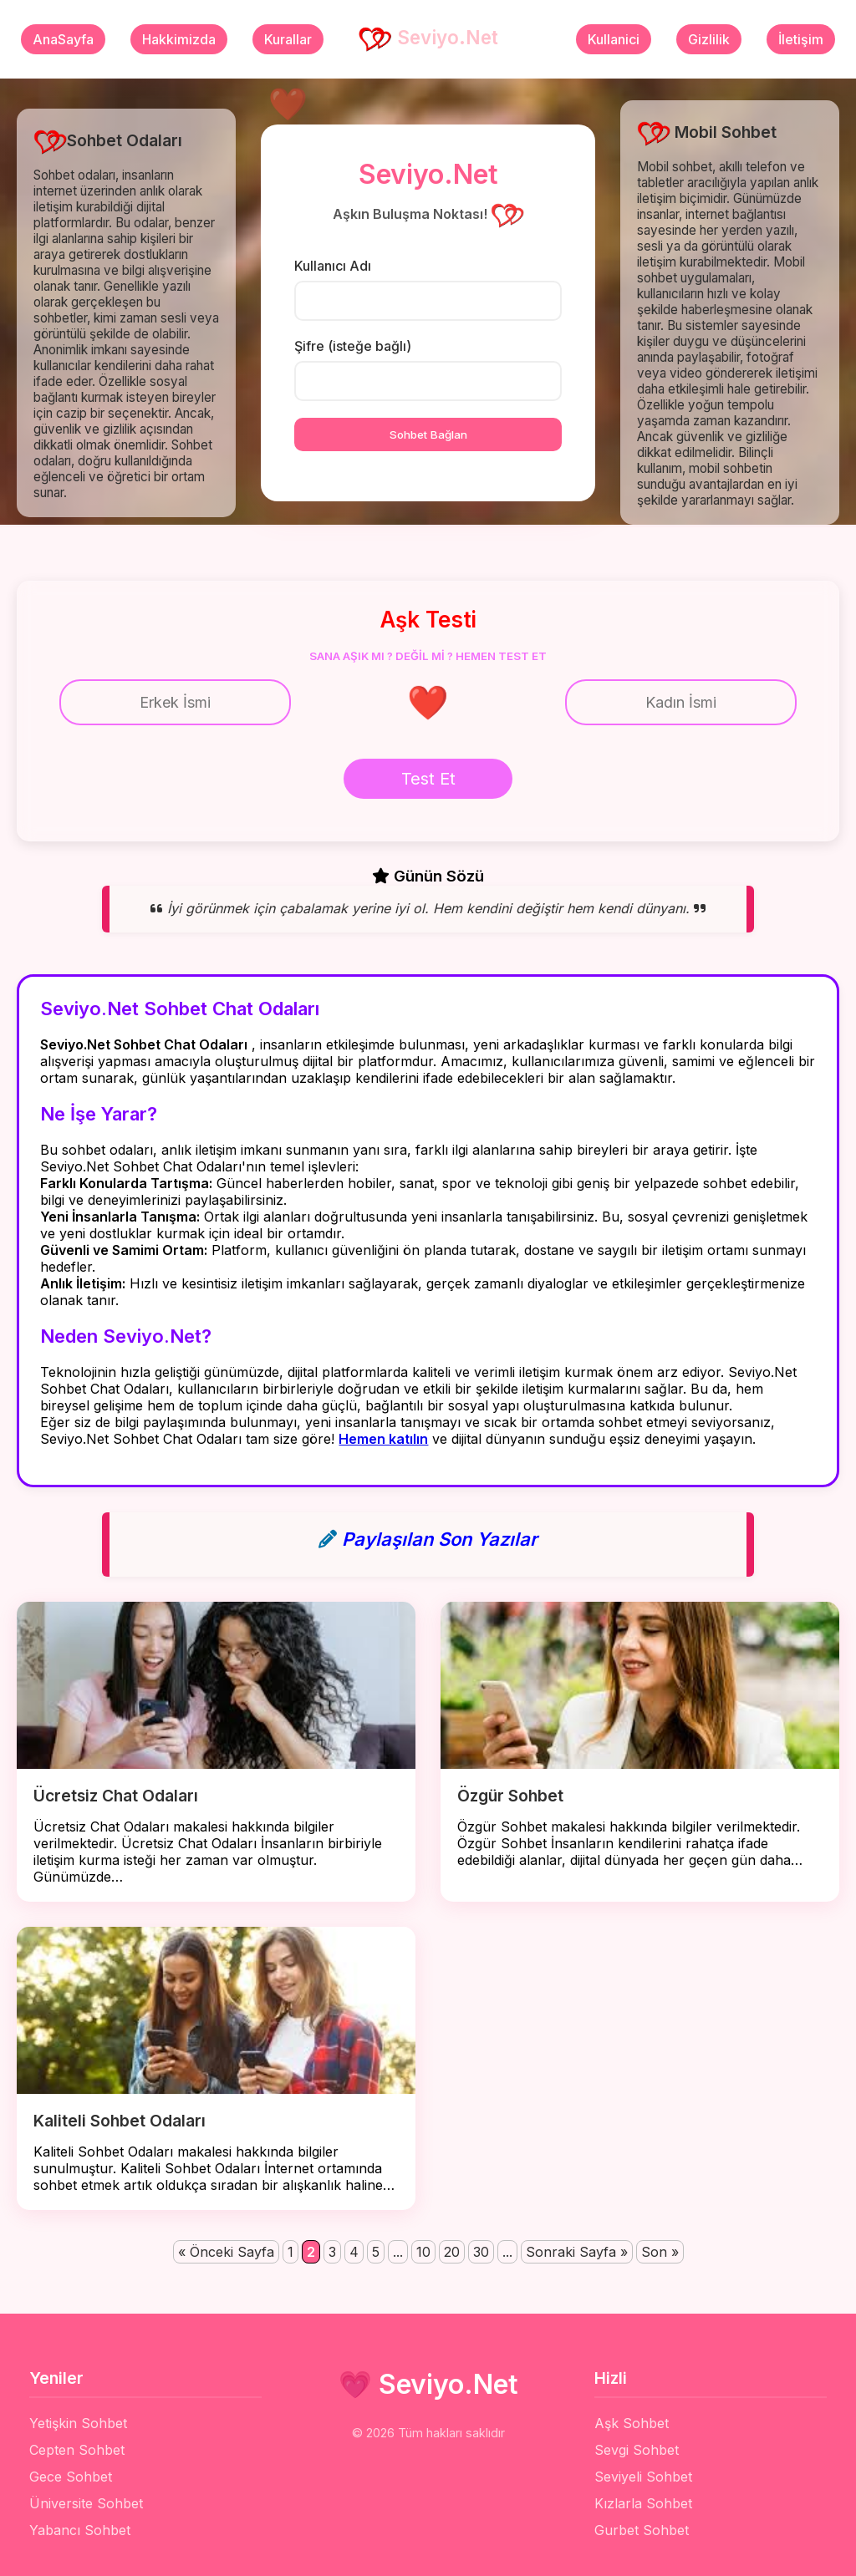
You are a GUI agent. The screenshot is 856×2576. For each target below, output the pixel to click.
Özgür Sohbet (510, 1796)
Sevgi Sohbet (636, 2449)
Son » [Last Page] (660, 2251)
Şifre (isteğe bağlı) (352, 346)
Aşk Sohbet (631, 2423)
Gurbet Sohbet (641, 2530)
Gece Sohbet (70, 2476)
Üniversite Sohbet (86, 2503)
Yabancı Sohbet (79, 2530)
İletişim (800, 39)
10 (423, 2251)
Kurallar (288, 39)
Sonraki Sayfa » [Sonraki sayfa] (577, 2251)
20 (452, 2251)
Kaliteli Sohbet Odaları (119, 2121)
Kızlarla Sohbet (643, 2503)
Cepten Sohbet (77, 2449)
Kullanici (613, 39)
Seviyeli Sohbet (643, 2476)
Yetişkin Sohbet (78, 2423)
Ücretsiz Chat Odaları (115, 1796)
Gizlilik (709, 39)
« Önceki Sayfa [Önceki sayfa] (226, 2251)
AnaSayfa (63, 39)
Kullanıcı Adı (332, 265)
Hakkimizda (179, 39)
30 (481, 2251)
